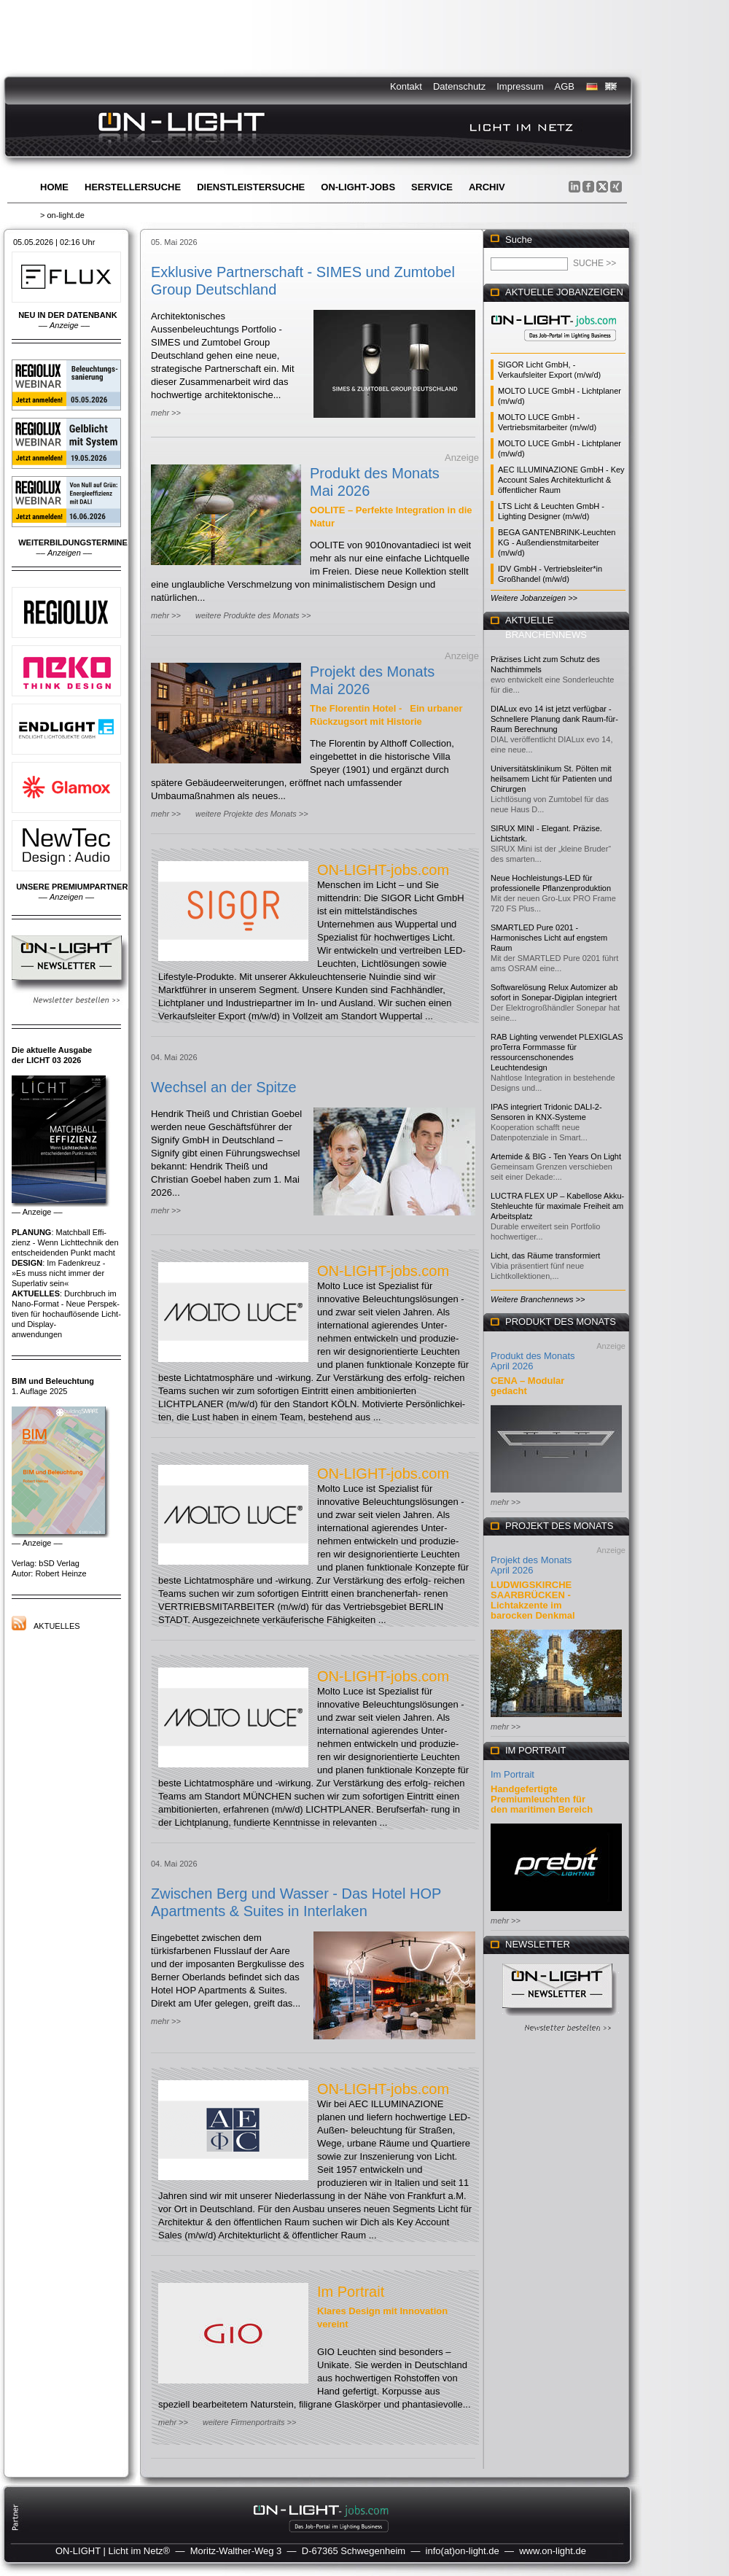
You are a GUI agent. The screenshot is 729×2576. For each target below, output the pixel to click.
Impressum (519, 86)
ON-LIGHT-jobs (358, 187)
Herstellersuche (133, 187)
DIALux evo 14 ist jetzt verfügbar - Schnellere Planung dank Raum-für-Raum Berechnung (554, 719)
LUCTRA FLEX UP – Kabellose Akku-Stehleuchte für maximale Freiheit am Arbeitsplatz (557, 1206)
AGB (564, 86)
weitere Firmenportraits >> (249, 2422)
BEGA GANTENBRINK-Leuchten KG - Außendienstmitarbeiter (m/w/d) (556, 542)
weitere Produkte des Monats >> (253, 615)
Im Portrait (350, 2292)
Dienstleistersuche (251, 187)
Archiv (487, 187)
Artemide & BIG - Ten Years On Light (556, 1156)
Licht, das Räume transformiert (545, 1255)
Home (54, 187)
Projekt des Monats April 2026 (531, 1565)
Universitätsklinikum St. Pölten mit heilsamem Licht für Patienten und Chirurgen (551, 778)
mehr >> (166, 412)
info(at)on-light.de (462, 2550)
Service (432, 187)
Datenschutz (459, 86)
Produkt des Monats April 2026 (533, 1360)
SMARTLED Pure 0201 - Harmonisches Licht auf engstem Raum (549, 937)
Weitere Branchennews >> (538, 1299)
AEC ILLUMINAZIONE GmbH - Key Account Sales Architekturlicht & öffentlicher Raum (561, 479)
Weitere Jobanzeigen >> (534, 598)
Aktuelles (57, 1626)
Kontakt (406, 86)
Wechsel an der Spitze (224, 1087)
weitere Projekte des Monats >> (251, 813)
